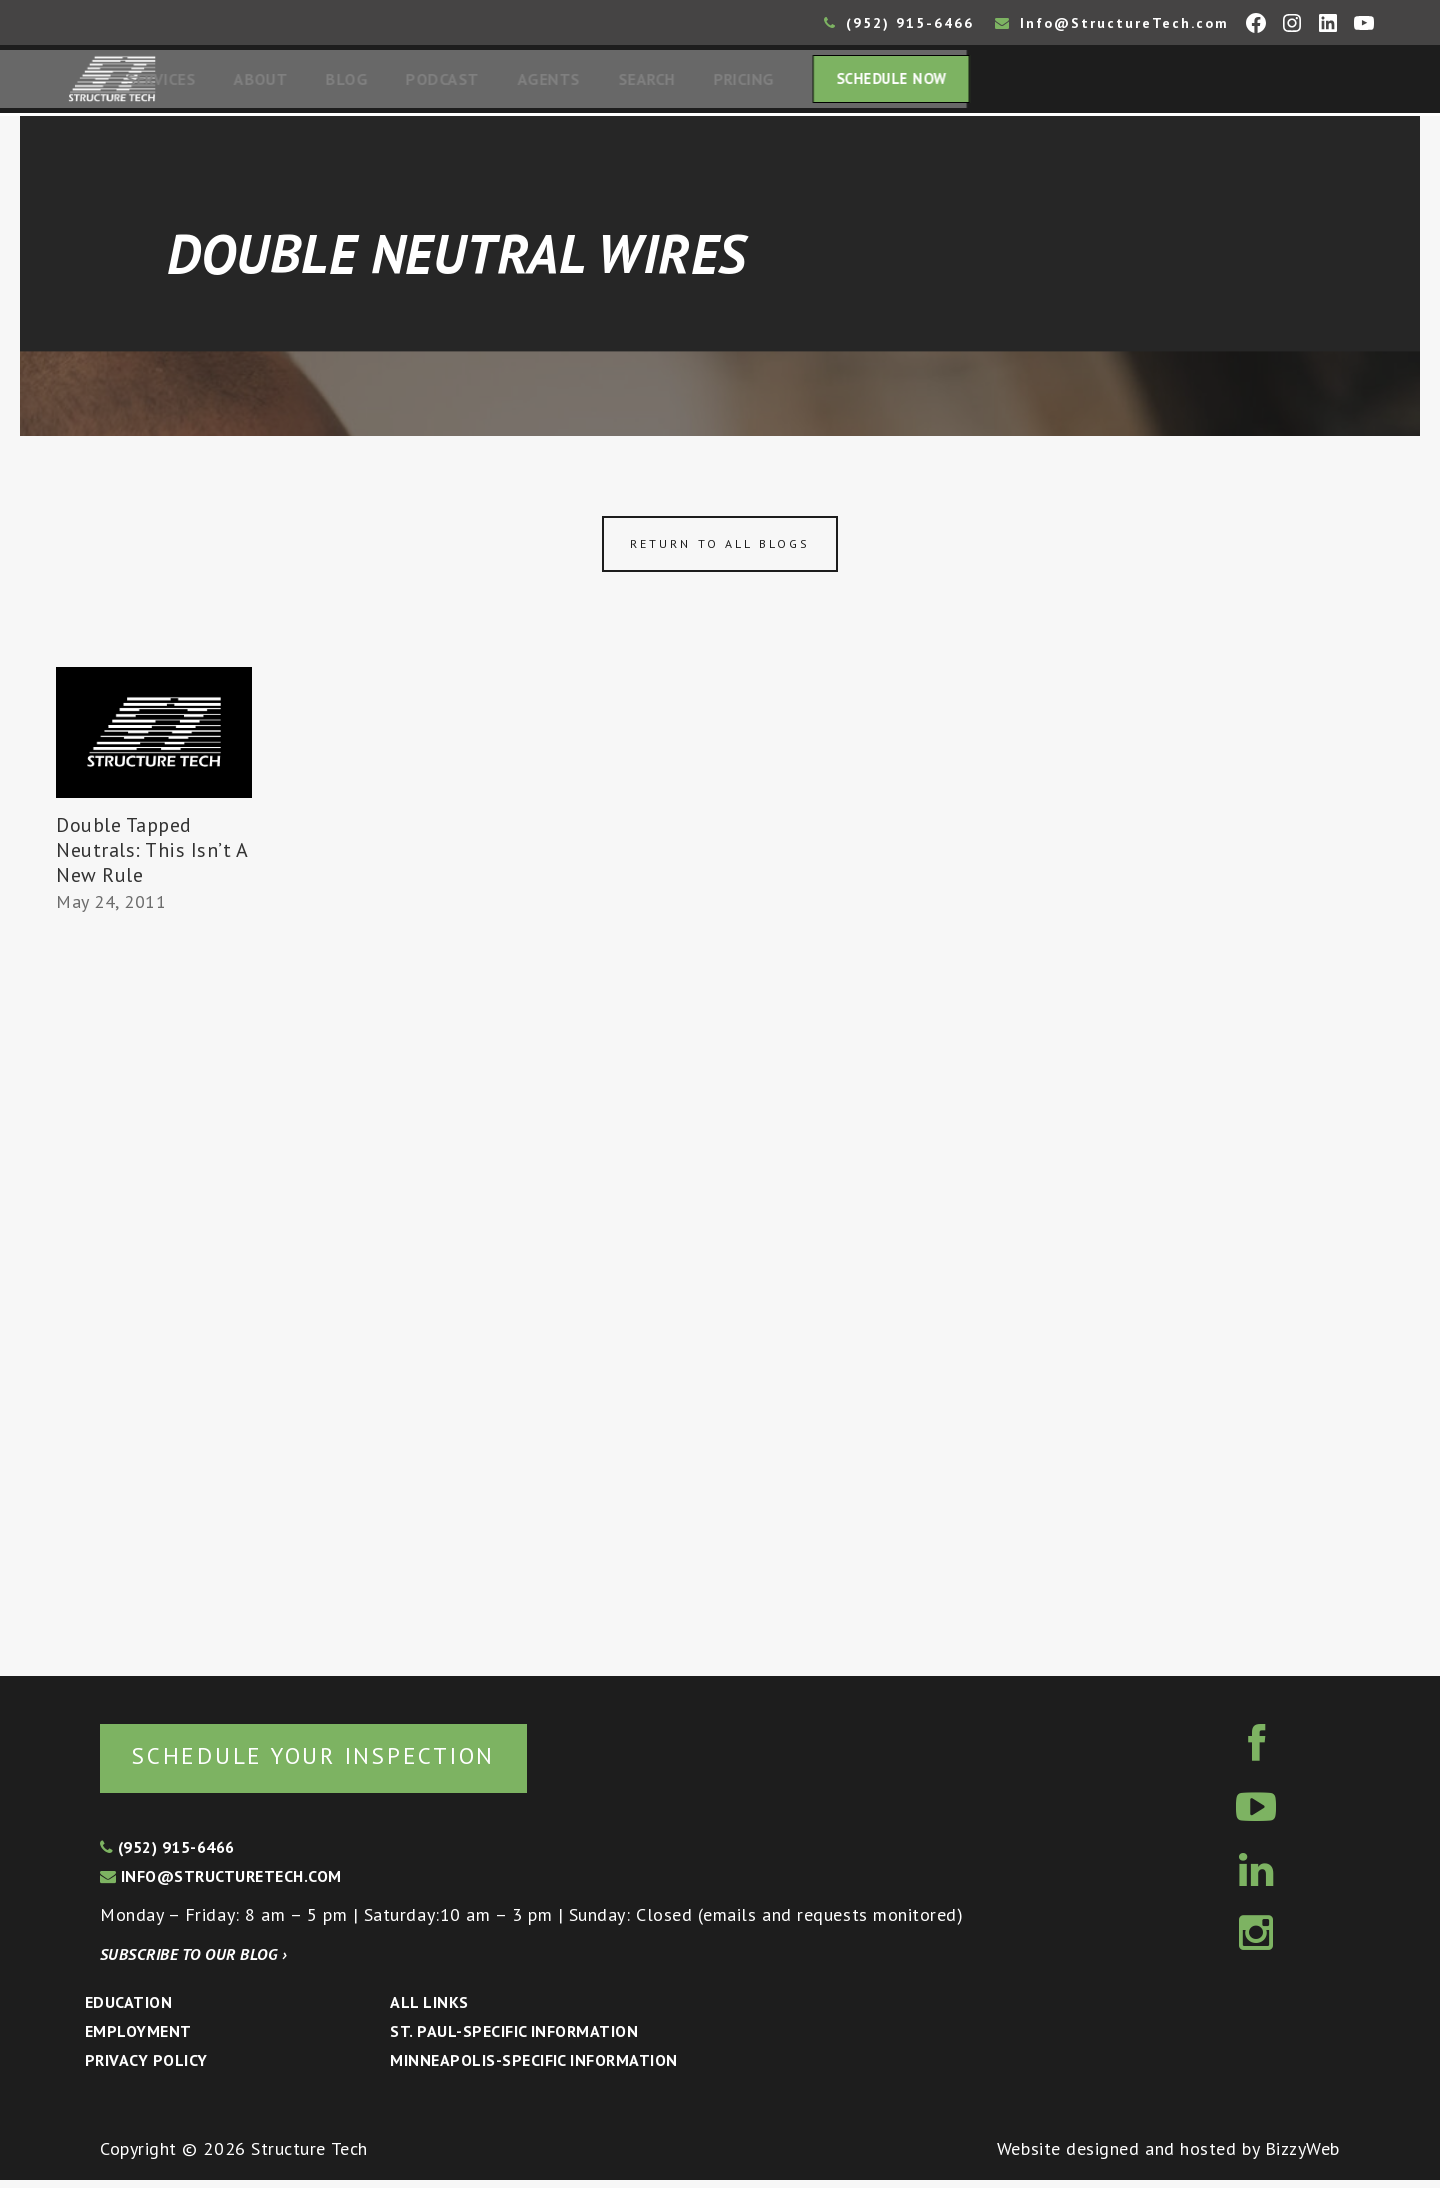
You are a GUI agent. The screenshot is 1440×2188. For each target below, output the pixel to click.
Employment (138, 2039)
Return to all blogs (720, 549)
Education (128, 2010)
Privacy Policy (146, 2068)
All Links (429, 2010)
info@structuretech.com (221, 1884)
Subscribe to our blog (193, 1962)
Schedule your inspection (335, 1762)
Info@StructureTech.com (1112, 23)
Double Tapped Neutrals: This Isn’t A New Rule (152, 856)
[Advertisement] (154, 1292)
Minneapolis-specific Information (533, 2068)
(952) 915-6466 (899, 23)
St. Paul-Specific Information (514, 2039)
